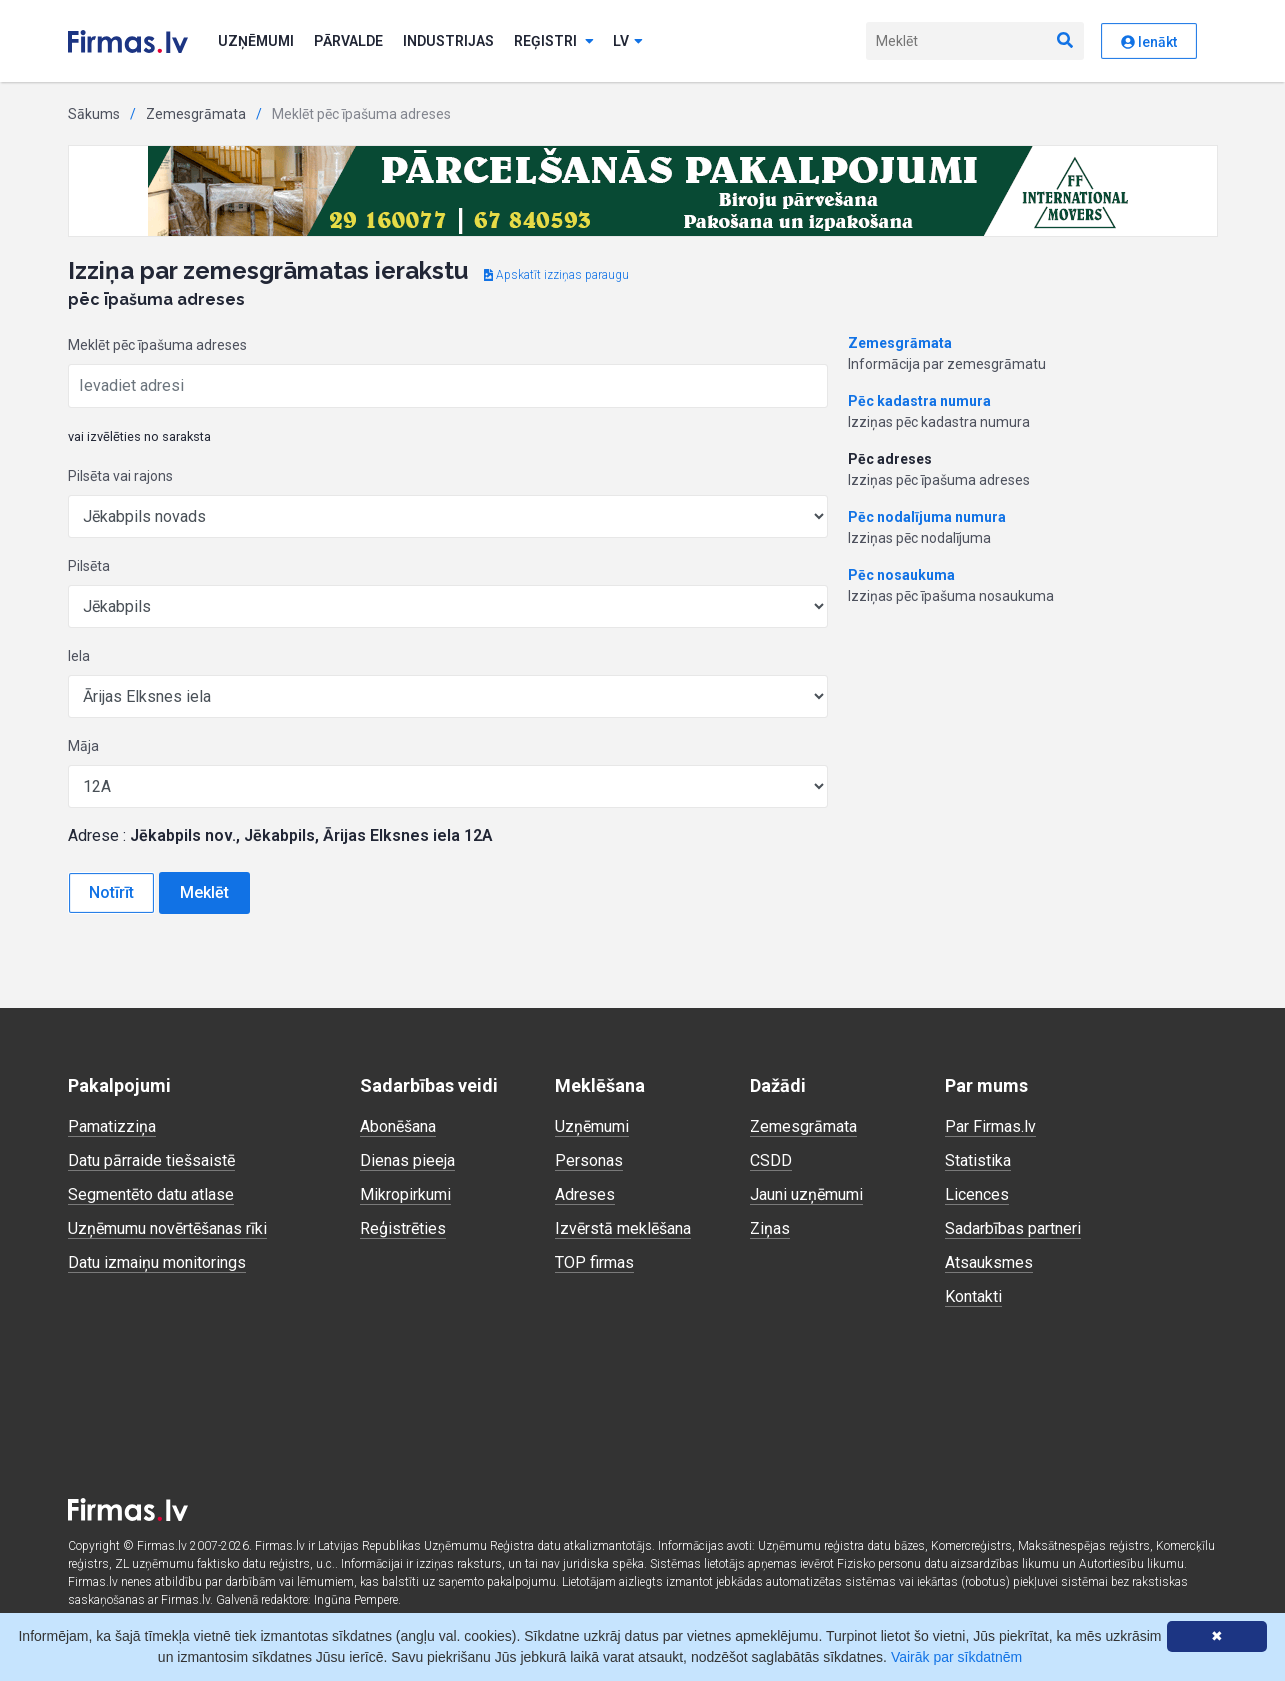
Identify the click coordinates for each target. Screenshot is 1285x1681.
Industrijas (448, 41)
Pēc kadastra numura (919, 401)
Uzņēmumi (256, 41)
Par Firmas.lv (990, 1126)
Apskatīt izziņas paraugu (556, 275)
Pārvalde (348, 41)
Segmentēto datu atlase (151, 1194)
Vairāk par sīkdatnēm (956, 1657)
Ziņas (770, 1228)
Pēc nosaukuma (901, 575)
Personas (589, 1160)
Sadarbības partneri (1013, 1228)
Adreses (585, 1194)
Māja (83, 746)
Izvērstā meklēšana (623, 1228)
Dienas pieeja (407, 1160)
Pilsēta (89, 566)
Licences (977, 1194)
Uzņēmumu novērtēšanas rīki (167, 1228)
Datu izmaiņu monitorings (157, 1262)
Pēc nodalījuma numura (927, 517)
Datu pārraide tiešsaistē (151, 1160)
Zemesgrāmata (196, 114)
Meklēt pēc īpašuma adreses (157, 345)
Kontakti (973, 1296)
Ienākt (1149, 42)
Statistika (978, 1160)
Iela (79, 656)
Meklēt (204, 892)
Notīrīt (111, 892)
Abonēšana (398, 1126)
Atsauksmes (989, 1262)
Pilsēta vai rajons (120, 476)
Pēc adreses (890, 459)
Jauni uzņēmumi (806, 1194)
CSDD (771, 1160)
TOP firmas (594, 1262)
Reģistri (554, 41)
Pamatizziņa (112, 1126)
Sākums (94, 114)
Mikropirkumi (405, 1194)
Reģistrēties (403, 1228)
